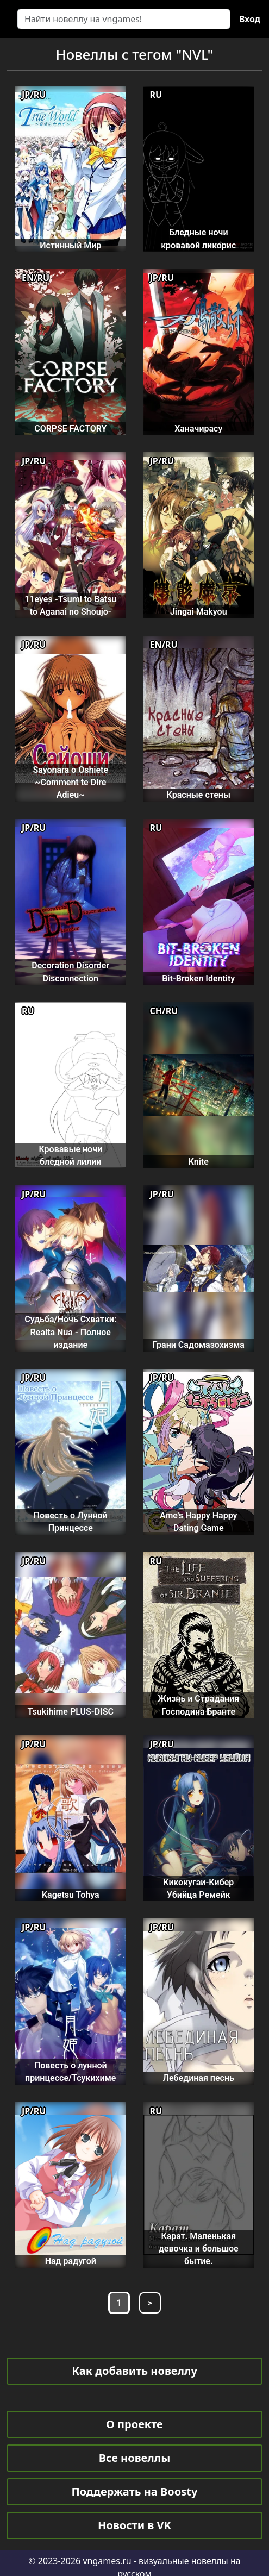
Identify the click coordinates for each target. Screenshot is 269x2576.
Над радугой (70, 2261)
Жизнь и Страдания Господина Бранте (198, 1704)
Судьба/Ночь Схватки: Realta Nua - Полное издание (70, 1332)
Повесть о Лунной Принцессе (71, 1521)
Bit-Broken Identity (198, 978)
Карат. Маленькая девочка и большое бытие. (199, 2249)
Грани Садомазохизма (199, 1345)
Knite (199, 1161)
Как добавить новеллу (134, 2371)
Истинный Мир (70, 245)
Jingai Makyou (198, 612)
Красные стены (198, 795)
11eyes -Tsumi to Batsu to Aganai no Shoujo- (70, 605)
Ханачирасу (198, 428)
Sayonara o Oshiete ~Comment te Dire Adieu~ (70, 783)
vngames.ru (107, 2561)
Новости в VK (134, 2525)
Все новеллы (135, 2457)
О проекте (134, 2424)
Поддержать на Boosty (135, 2491)
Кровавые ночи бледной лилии (70, 1155)
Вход (249, 19)
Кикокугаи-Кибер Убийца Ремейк (198, 1888)
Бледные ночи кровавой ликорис (198, 238)
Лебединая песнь (198, 2078)
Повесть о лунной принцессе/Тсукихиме (70, 2071)
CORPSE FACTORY (70, 428)
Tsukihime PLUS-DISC (71, 1711)
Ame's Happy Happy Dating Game (198, 1521)
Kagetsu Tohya (70, 1895)
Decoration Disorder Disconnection (70, 971)
